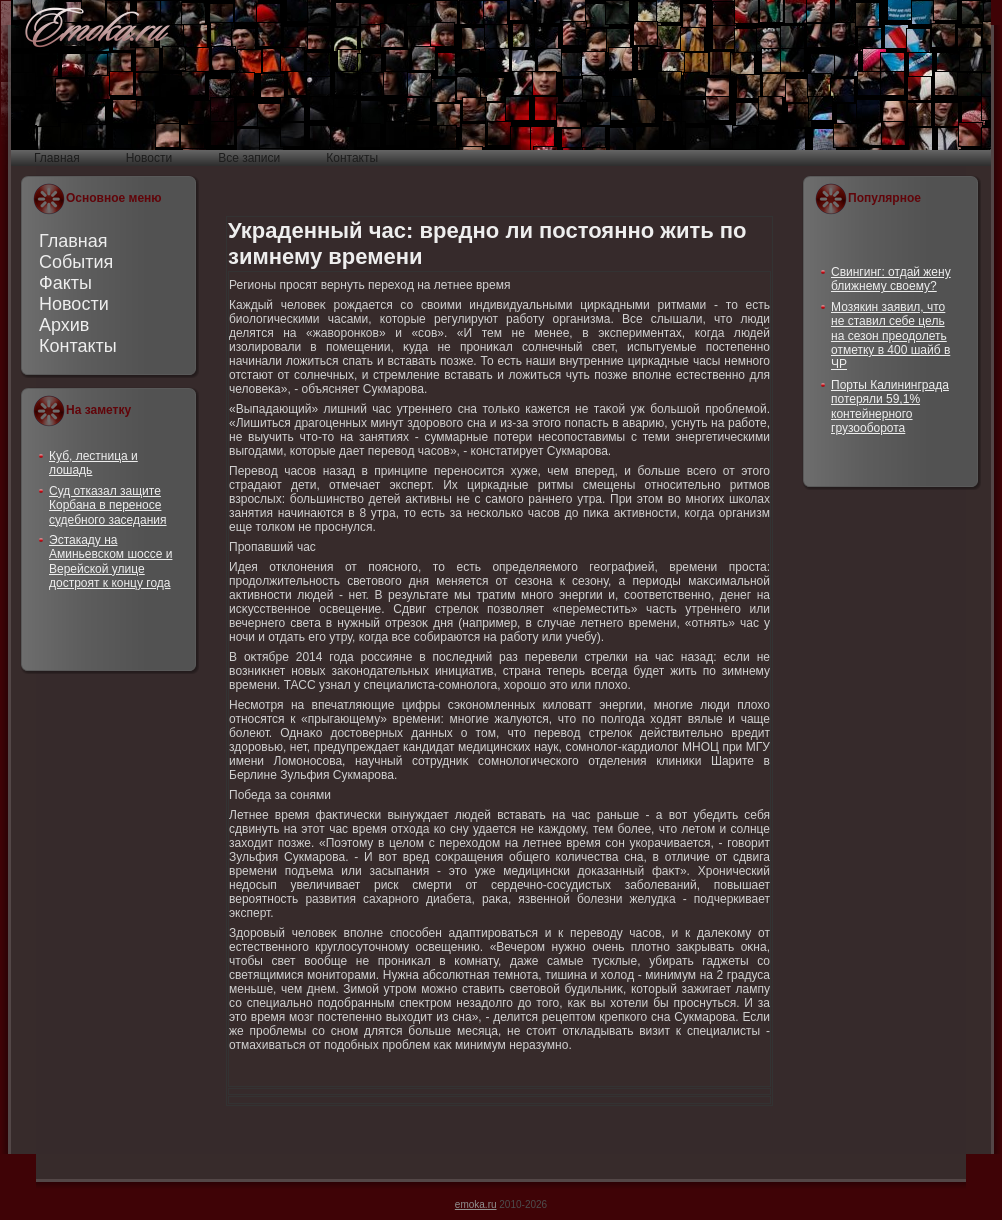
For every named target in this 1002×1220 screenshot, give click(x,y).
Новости (74, 304)
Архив (64, 325)
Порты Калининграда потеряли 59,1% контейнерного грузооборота (890, 406)
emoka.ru (476, 1204)
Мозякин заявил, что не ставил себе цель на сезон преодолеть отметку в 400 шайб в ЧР (890, 336)
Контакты (78, 346)
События (76, 262)
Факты (65, 283)
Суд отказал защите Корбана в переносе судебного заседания (108, 505)
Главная (73, 241)
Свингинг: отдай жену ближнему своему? (891, 279)
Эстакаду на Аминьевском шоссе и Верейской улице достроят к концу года (110, 561)
